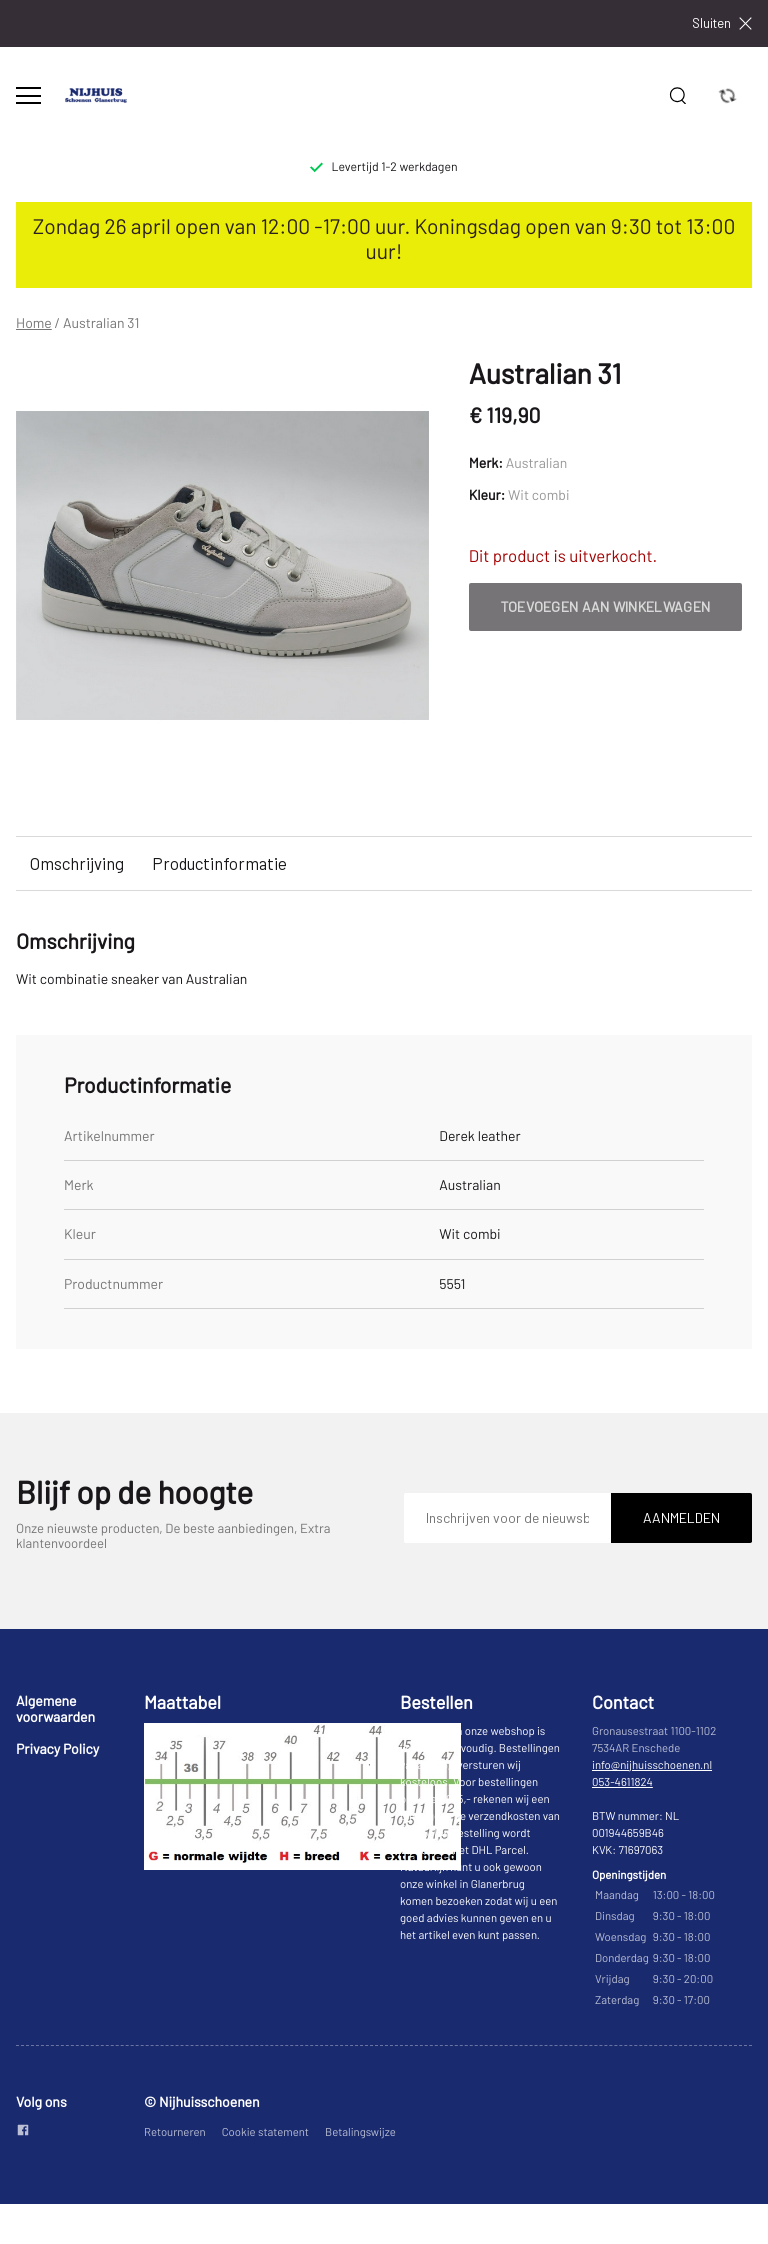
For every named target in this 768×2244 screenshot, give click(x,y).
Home (34, 323)
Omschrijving (77, 863)
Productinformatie (219, 863)
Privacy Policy (57, 1748)
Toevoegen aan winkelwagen (606, 606)
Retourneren (175, 2132)
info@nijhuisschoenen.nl (652, 1765)
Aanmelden (681, 1517)
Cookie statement (265, 2132)
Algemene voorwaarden (55, 1708)
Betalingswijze (360, 2132)
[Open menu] (28, 95)
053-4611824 (622, 1782)
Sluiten (722, 23)
